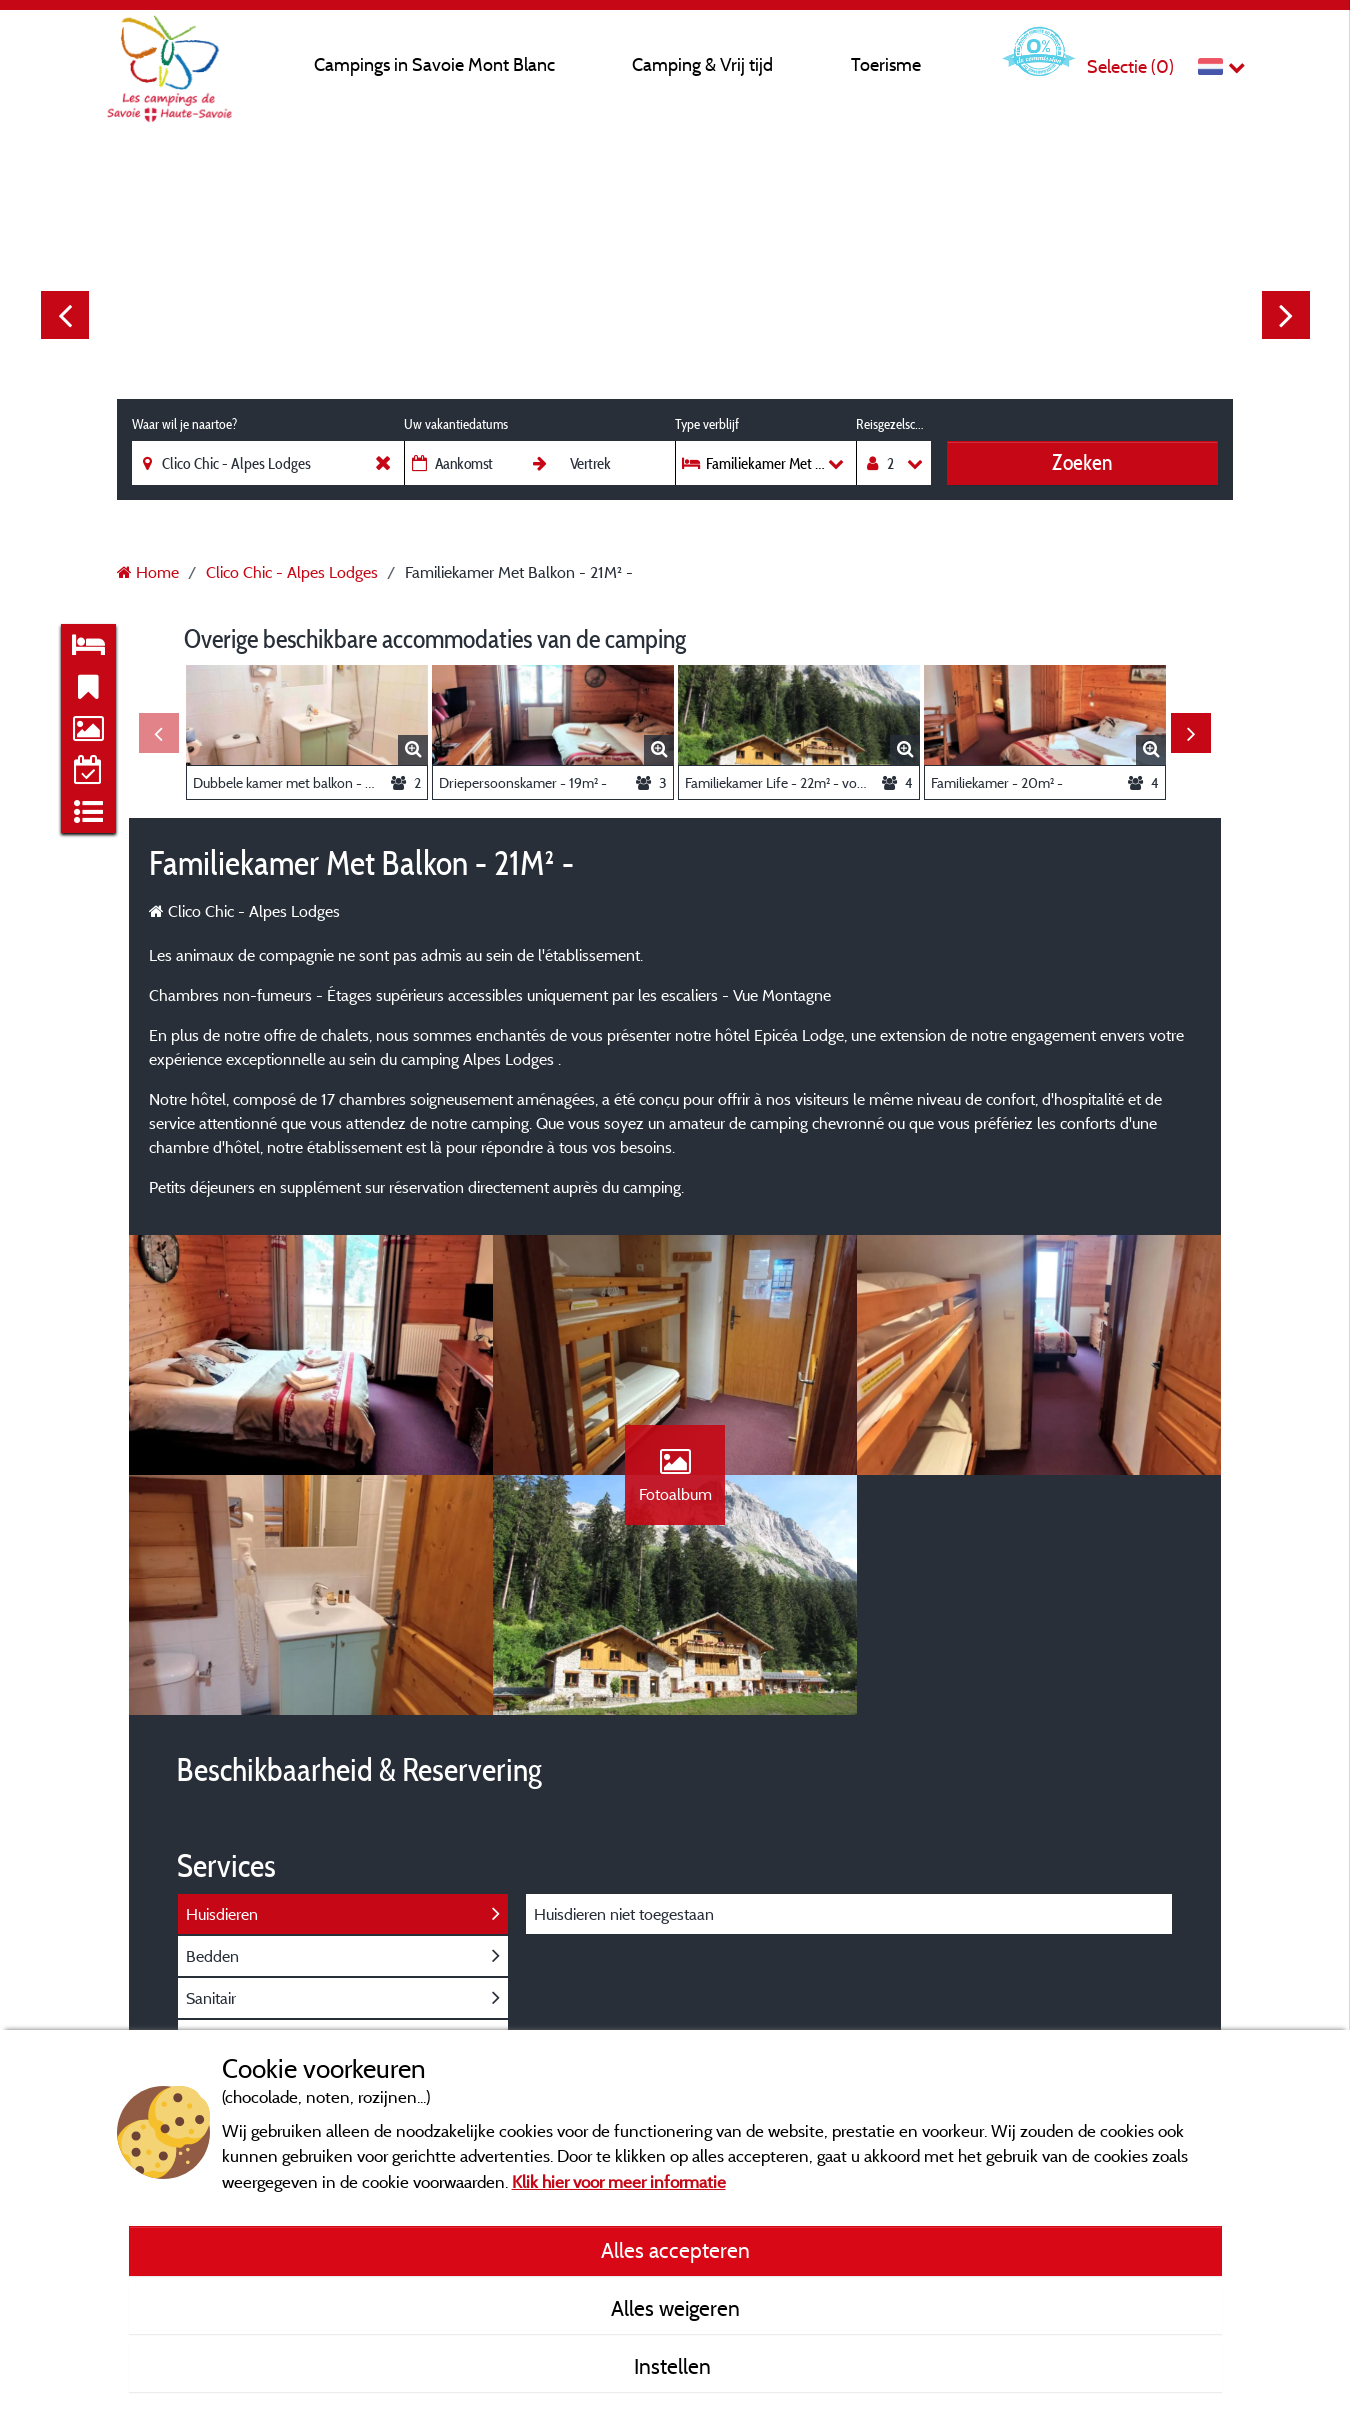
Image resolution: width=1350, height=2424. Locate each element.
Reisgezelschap (893, 424)
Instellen (675, 2366)
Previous (65, 315)
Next (1286, 315)
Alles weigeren (675, 2308)
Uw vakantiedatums (456, 424)
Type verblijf (707, 424)
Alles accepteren (675, 2250)
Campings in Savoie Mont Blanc (434, 64)
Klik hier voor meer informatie (619, 2181)
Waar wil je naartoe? (184, 424)
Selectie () (1130, 66)
